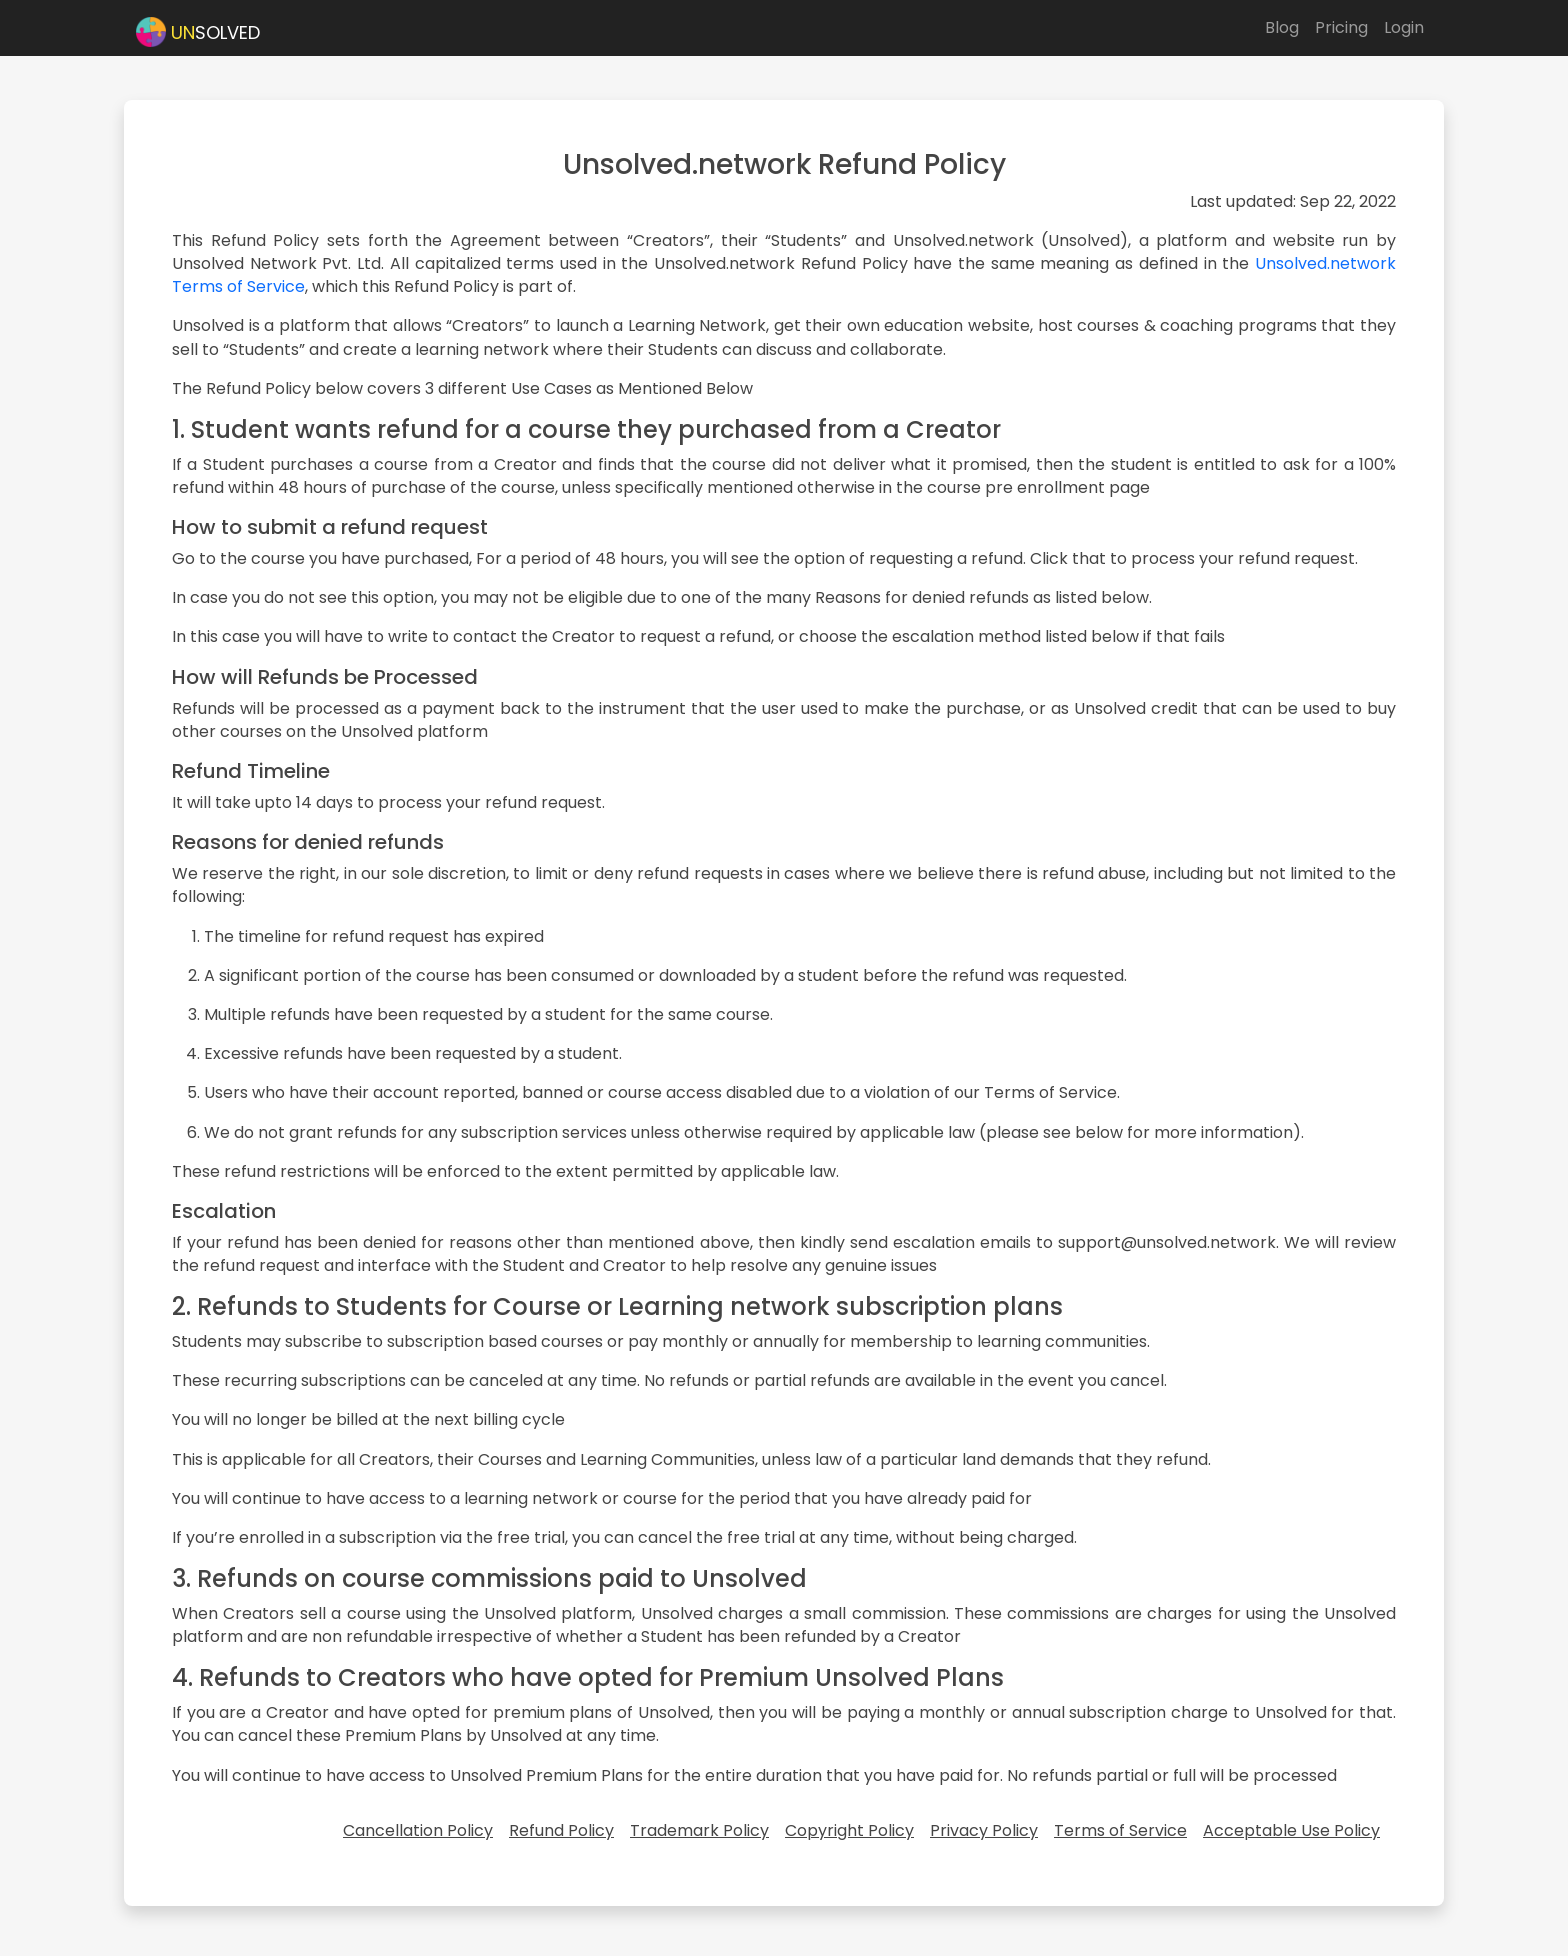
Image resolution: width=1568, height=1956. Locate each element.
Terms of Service (1120, 1830)
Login (1404, 27)
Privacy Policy (984, 1830)
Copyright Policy (849, 1830)
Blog (1282, 27)
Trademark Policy (699, 1830)
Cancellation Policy (418, 1830)
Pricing (1341, 27)
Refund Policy (561, 1830)
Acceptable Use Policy (1291, 1830)
